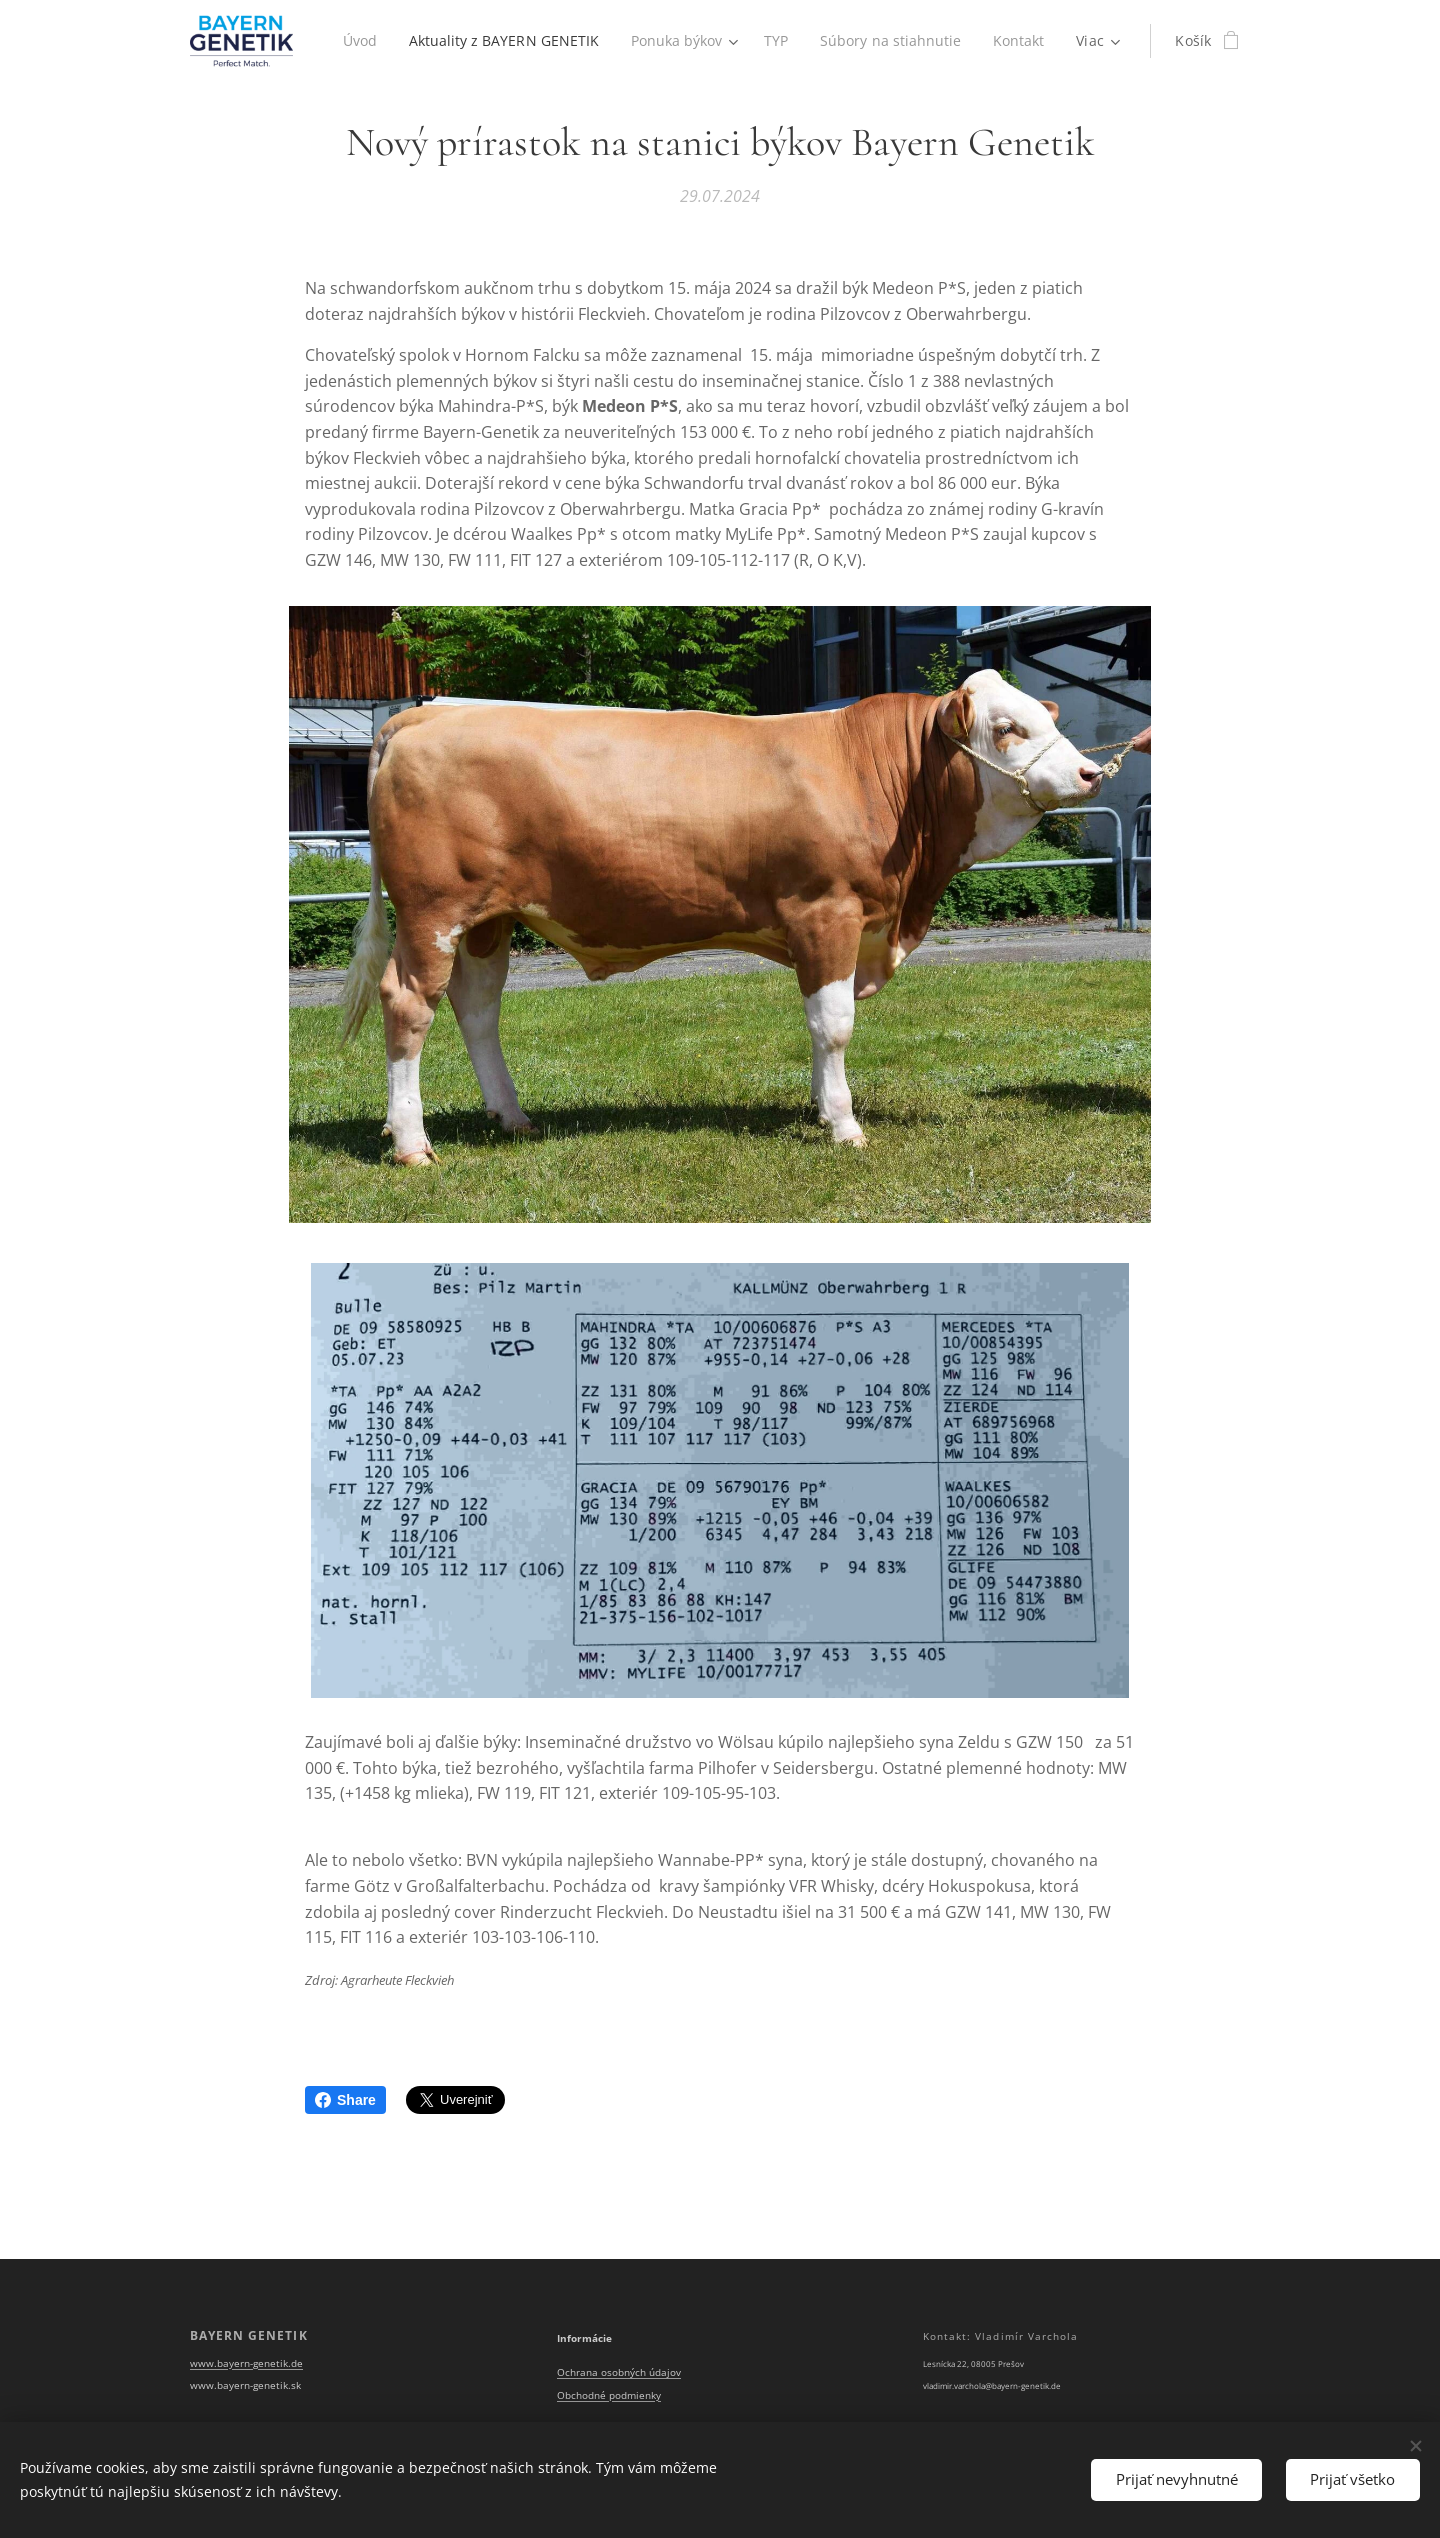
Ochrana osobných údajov (619, 2373)
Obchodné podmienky (609, 2395)
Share (345, 2100)
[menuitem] (433, 41)
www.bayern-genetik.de (246, 2363)
